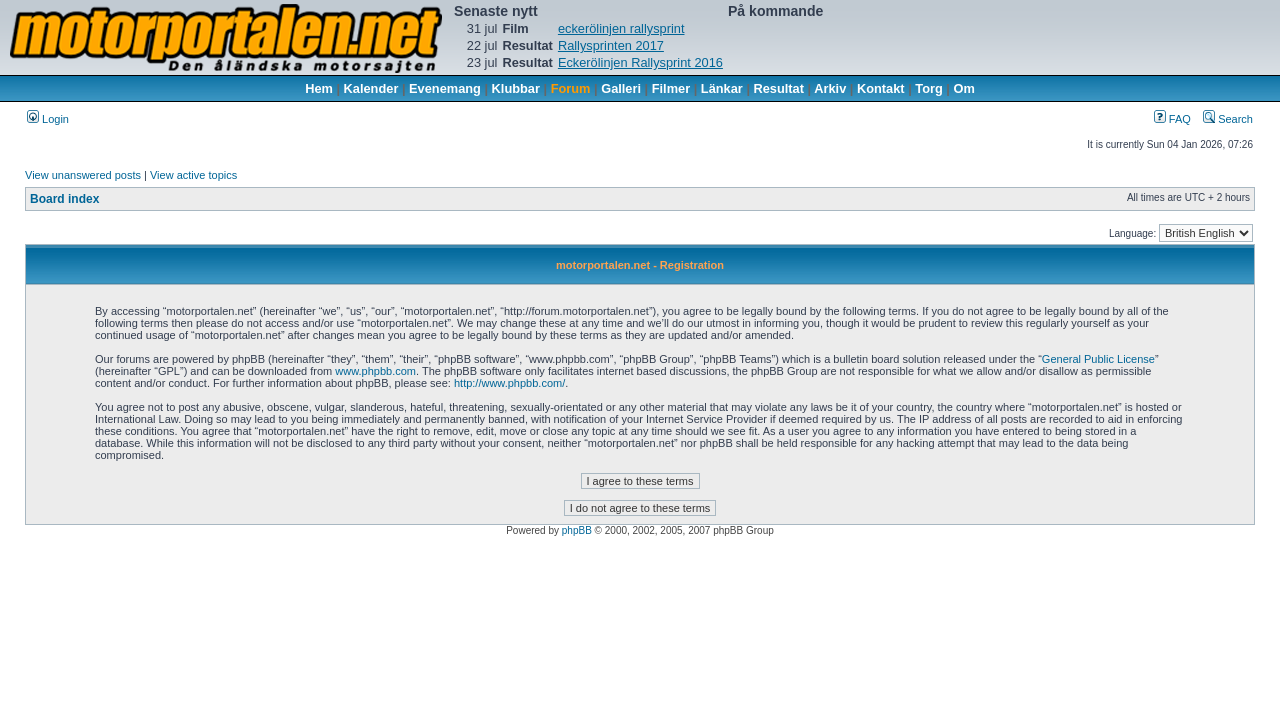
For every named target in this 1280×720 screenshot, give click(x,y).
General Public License (1098, 359)
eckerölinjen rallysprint (621, 28)
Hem (319, 88)
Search (1228, 119)
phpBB (577, 530)
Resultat (779, 88)
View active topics (193, 175)
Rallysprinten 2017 (611, 45)
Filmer (671, 88)
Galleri (621, 88)
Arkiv (830, 88)
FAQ (1172, 119)
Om (964, 88)
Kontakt (881, 88)
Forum (571, 88)
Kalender (371, 88)
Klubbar (516, 88)
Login (48, 119)
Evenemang (445, 88)
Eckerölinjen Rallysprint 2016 (640, 62)
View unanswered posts (83, 175)
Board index (64, 199)
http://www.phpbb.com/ (509, 383)
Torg (928, 88)
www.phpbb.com (375, 371)
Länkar (722, 88)
